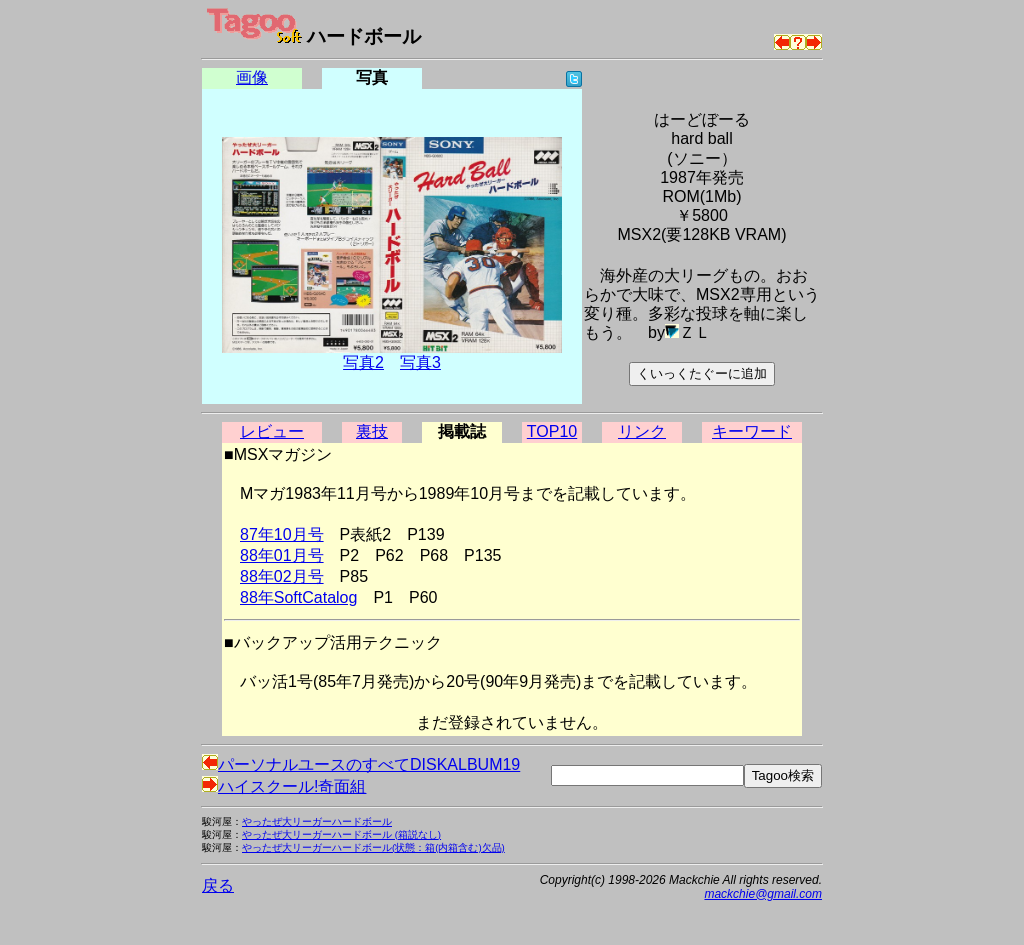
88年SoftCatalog (298, 597)
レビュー (272, 431)
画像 (252, 77)
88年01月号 (282, 555)
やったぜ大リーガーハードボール (317, 821)
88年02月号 (282, 576)
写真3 (420, 362)
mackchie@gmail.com (763, 894)
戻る (218, 885)
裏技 (372, 431)
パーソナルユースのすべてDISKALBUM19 (361, 764)
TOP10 (552, 431)
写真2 (363, 362)
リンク (642, 431)
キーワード (752, 431)
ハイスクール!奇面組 (284, 786)
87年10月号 (282, 534)
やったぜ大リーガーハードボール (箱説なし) (341, 834)
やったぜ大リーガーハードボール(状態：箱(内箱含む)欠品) (373, 847)
